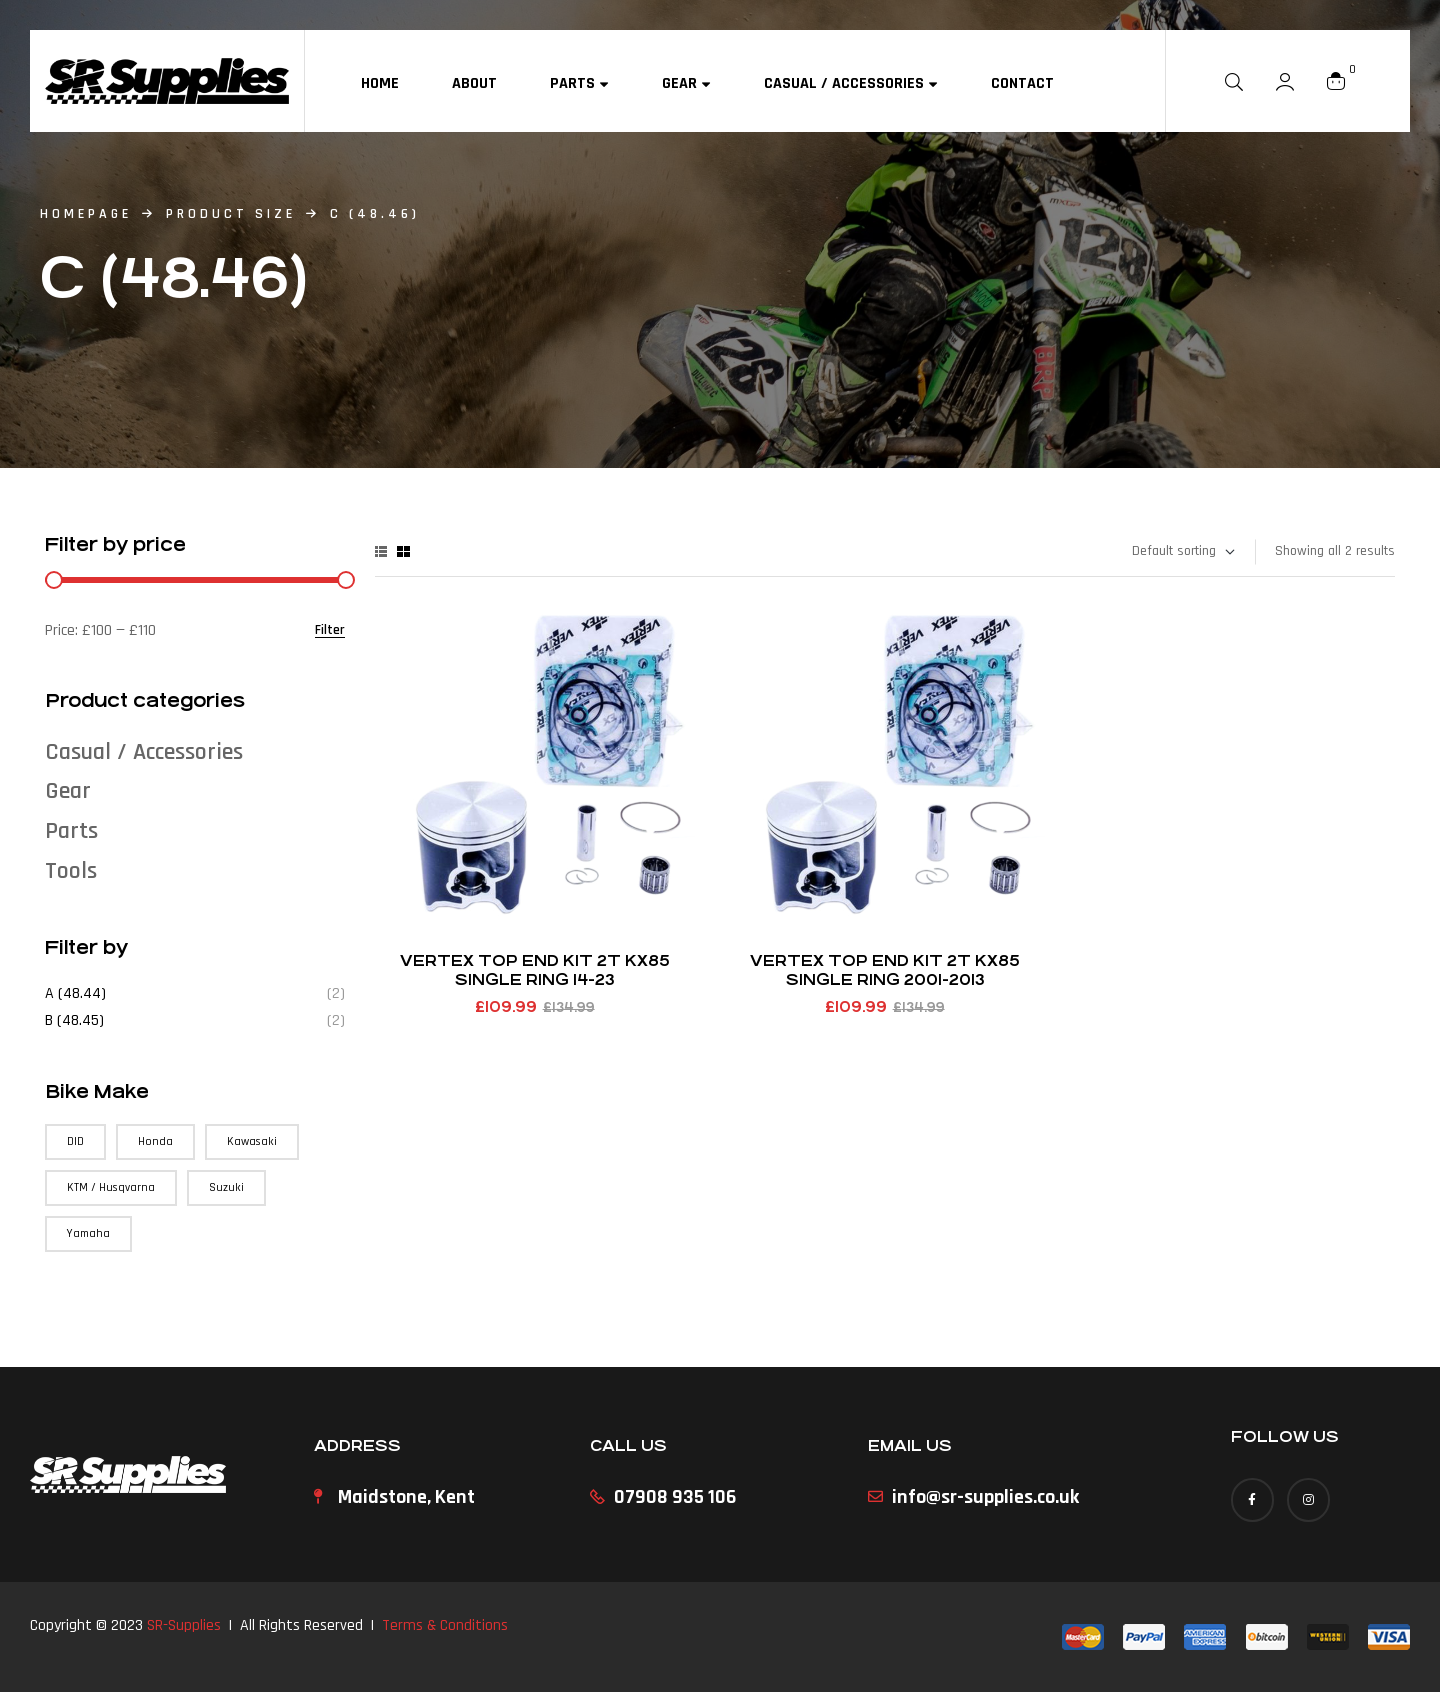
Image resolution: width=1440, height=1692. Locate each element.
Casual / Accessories (144, 752)
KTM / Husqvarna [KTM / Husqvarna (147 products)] (111, 1187)
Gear (68, 791)
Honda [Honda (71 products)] (155, 1141)
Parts (71, 831)
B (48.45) (74, 1020)
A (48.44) (75, 993)
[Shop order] (1182, 552)
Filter (330, 630)
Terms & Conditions (445, 1625)
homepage (86, 214)
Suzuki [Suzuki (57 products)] (226, 1187)
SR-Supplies (184, 1625)
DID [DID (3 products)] (75, 1141)
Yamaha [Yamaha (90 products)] (88, 1233)
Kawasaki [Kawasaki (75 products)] (252, 1141)
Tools (71, 871)
